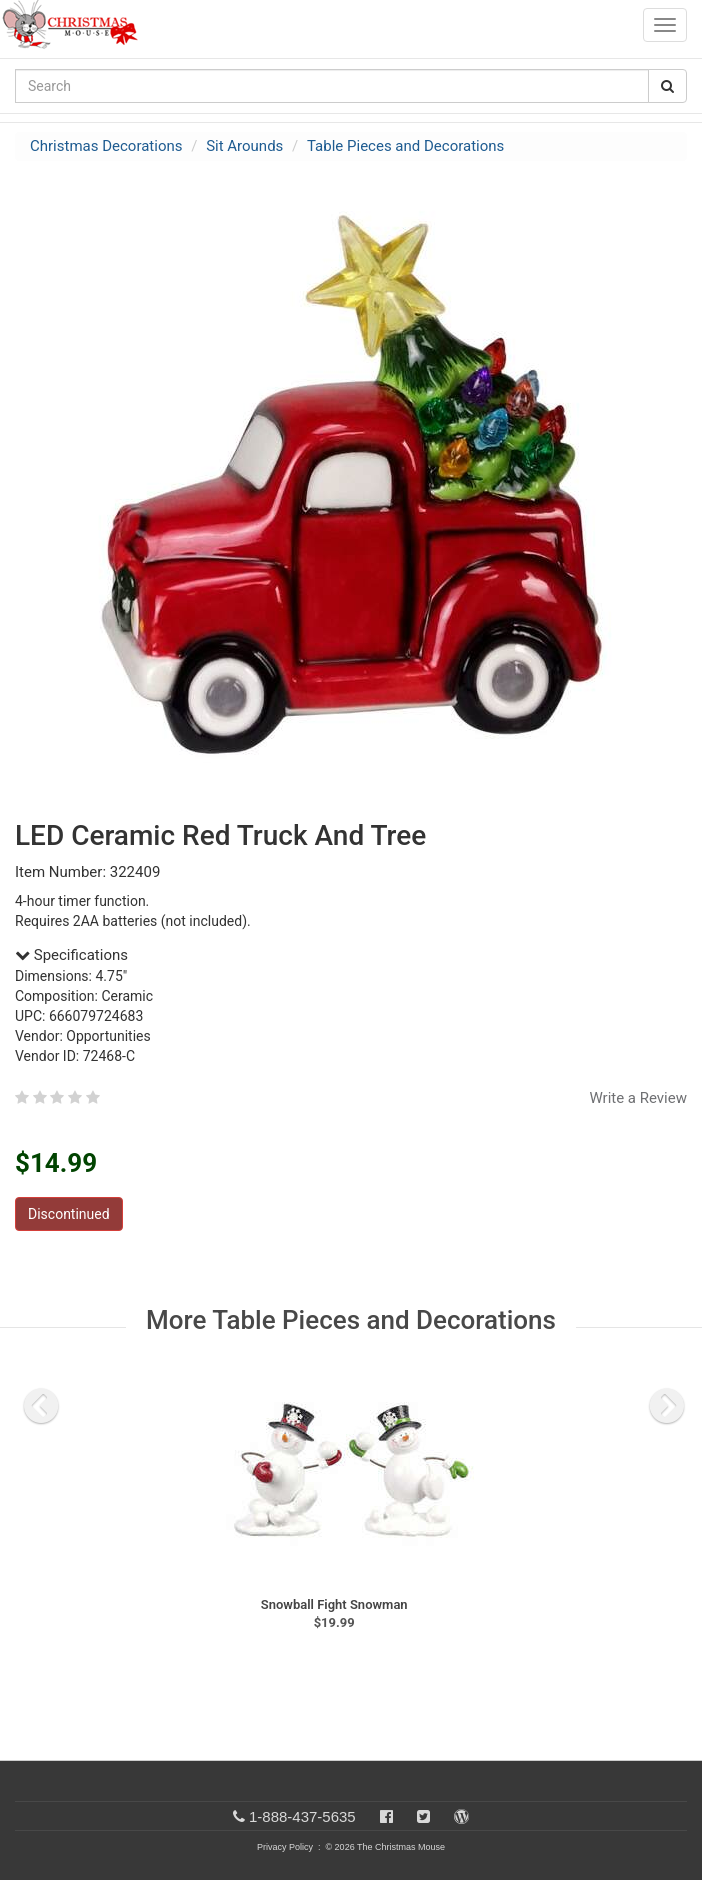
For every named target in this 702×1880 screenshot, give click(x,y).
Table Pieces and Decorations (405, 146)
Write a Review (638, 1098)
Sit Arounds (244, 146)
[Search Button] (667, 86)
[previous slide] (41, 1406)
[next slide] (667, 1406)
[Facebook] (386, 1816)
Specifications (71, 955)
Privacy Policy (285, 1847)
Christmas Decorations (106, 146)
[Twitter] (423, 1816)
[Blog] (461, 1816)
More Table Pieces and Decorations (351, 1320)
